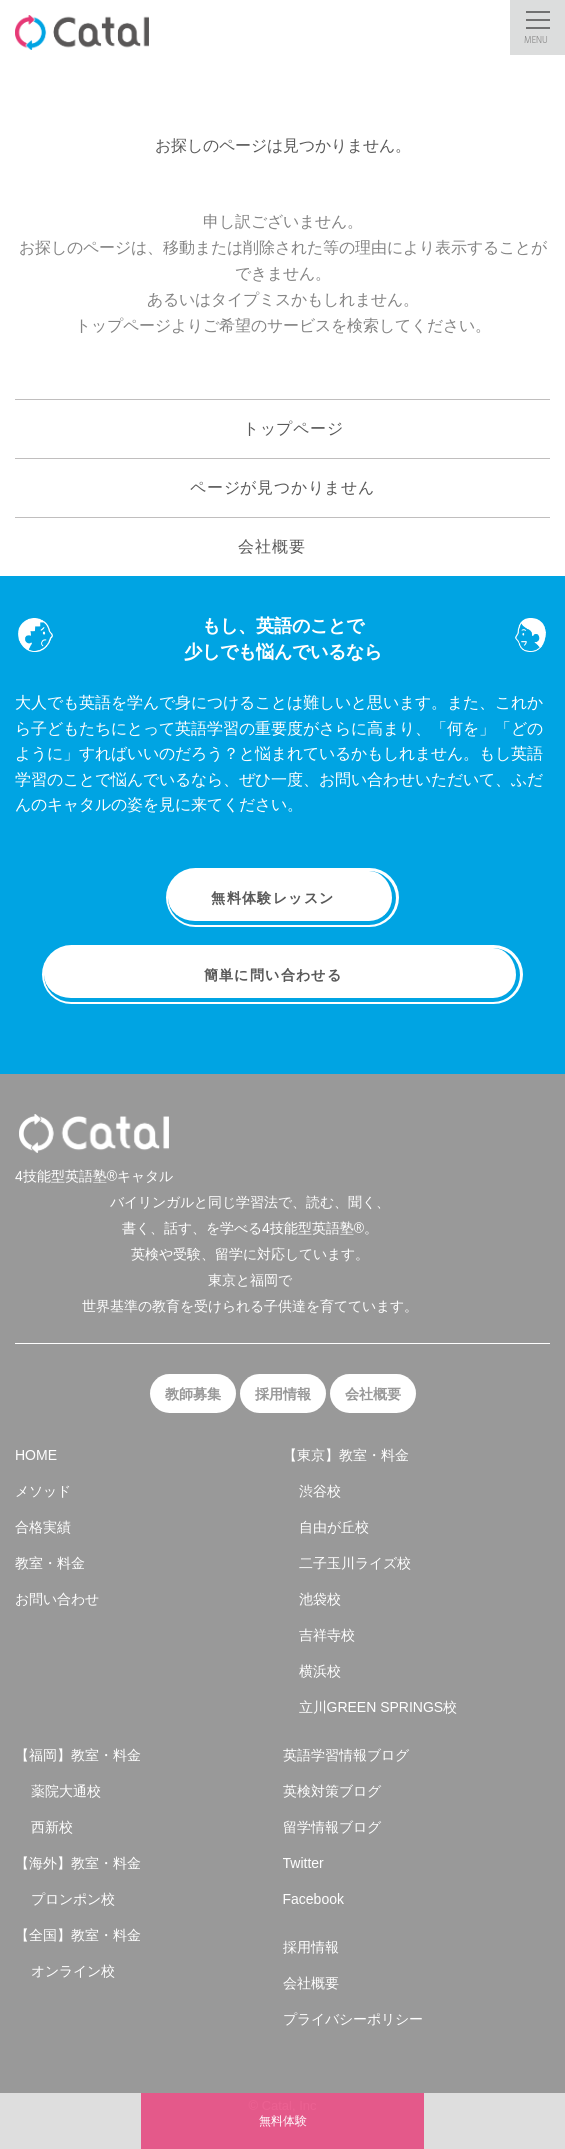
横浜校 (320, 1671)
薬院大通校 (66, 1791)
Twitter (303, 1863)
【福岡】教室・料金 (78, 1755)
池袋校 (320, 1599)
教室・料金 (50, 1563)
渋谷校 (320, 1491)
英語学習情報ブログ (346, 1755)
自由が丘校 (334, 1527)
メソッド (43, 1491)
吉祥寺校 (327, 1635)
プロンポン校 (73, 1899)
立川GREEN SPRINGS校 (378, 1707)
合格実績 (43, 1527)
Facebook (313, 1899)
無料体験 (283, 2121)
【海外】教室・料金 (78, 1863)
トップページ (282, 427)
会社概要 (282, 545)
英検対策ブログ (332, 1791)
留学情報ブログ (332, 1827)
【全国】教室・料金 (78, 1935)
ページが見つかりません (282, 487)
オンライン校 (73, 1971)
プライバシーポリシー (353, 2019)
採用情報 (283, 1394)
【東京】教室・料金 (346, 1455)
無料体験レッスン (282, 897)
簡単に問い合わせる (283, 974)
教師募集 (193, 1394)
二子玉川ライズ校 (355, 1563)
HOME (36, 1455)
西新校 (52, 1827)
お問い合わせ (57, 1599)
